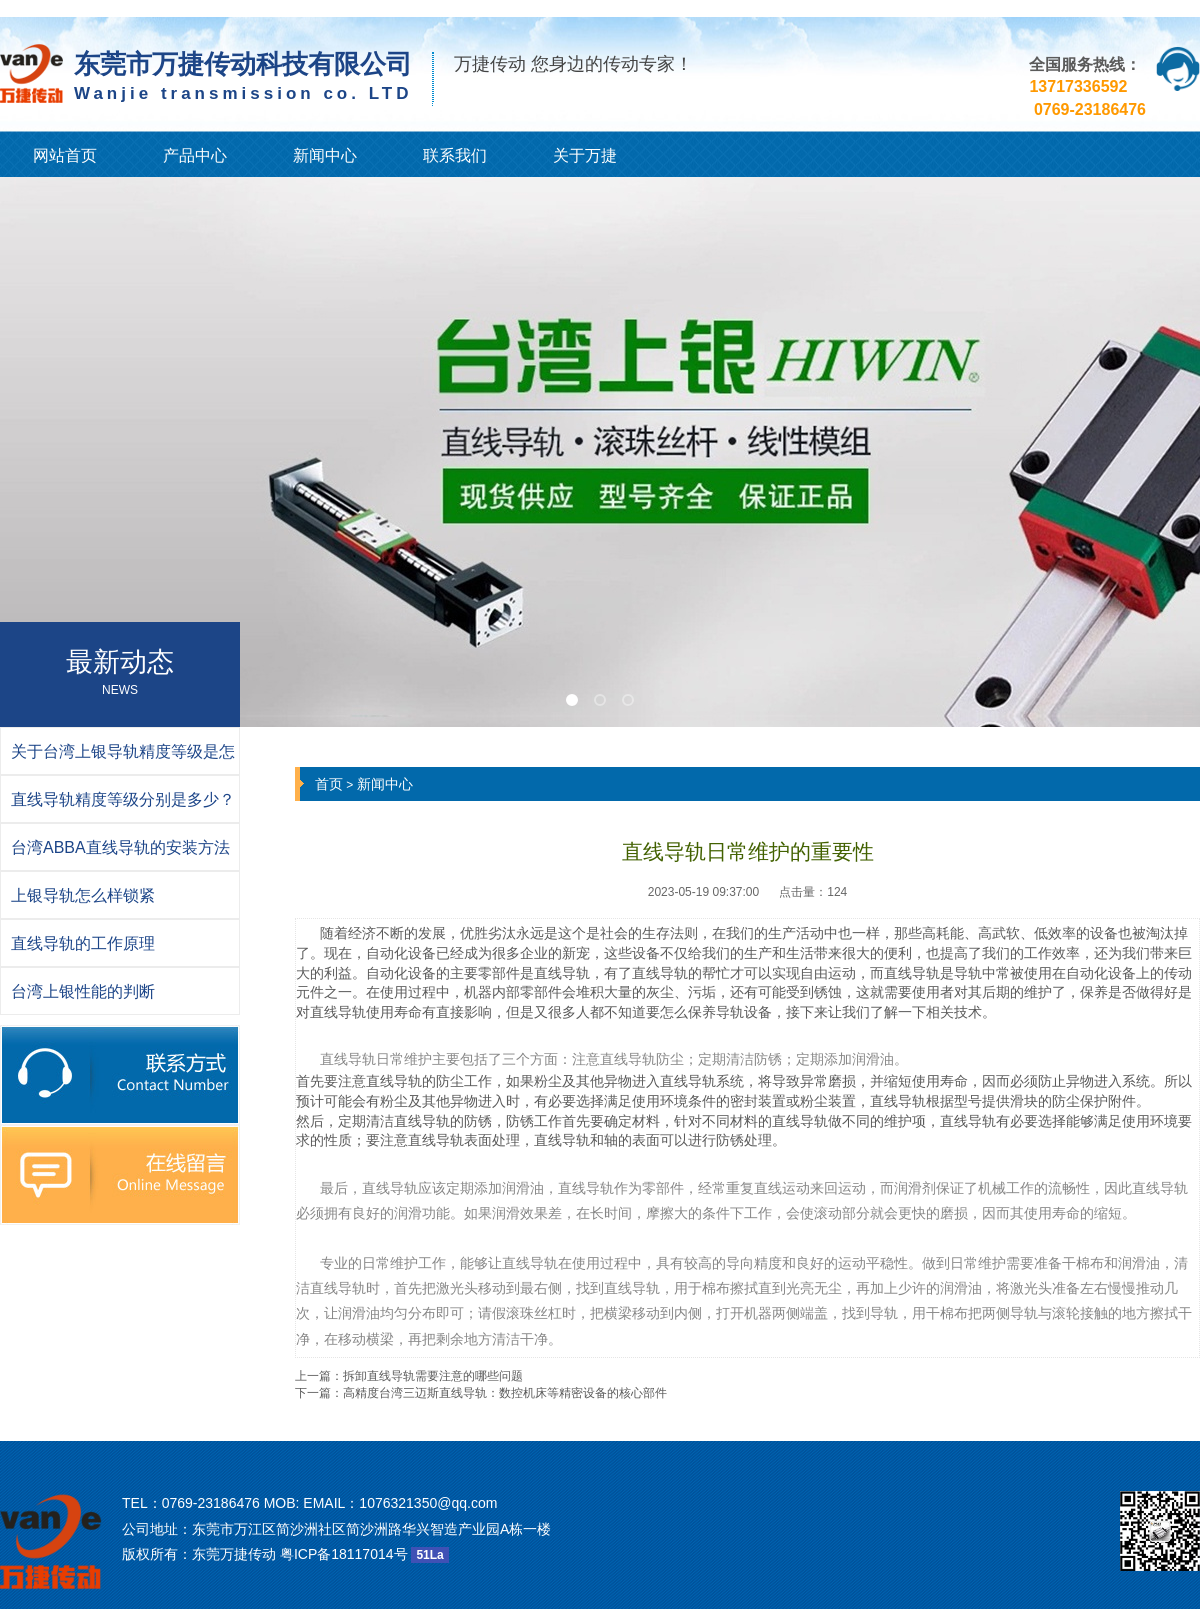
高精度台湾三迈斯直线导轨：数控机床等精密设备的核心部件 (505, 1393)
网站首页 (65, 155)
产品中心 (195, 155)
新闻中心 (325, 155)
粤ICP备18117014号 (344, 1554)
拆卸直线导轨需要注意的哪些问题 (433, 1376)
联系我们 (455, 155)
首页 (329, 784)
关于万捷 (585, 155)
